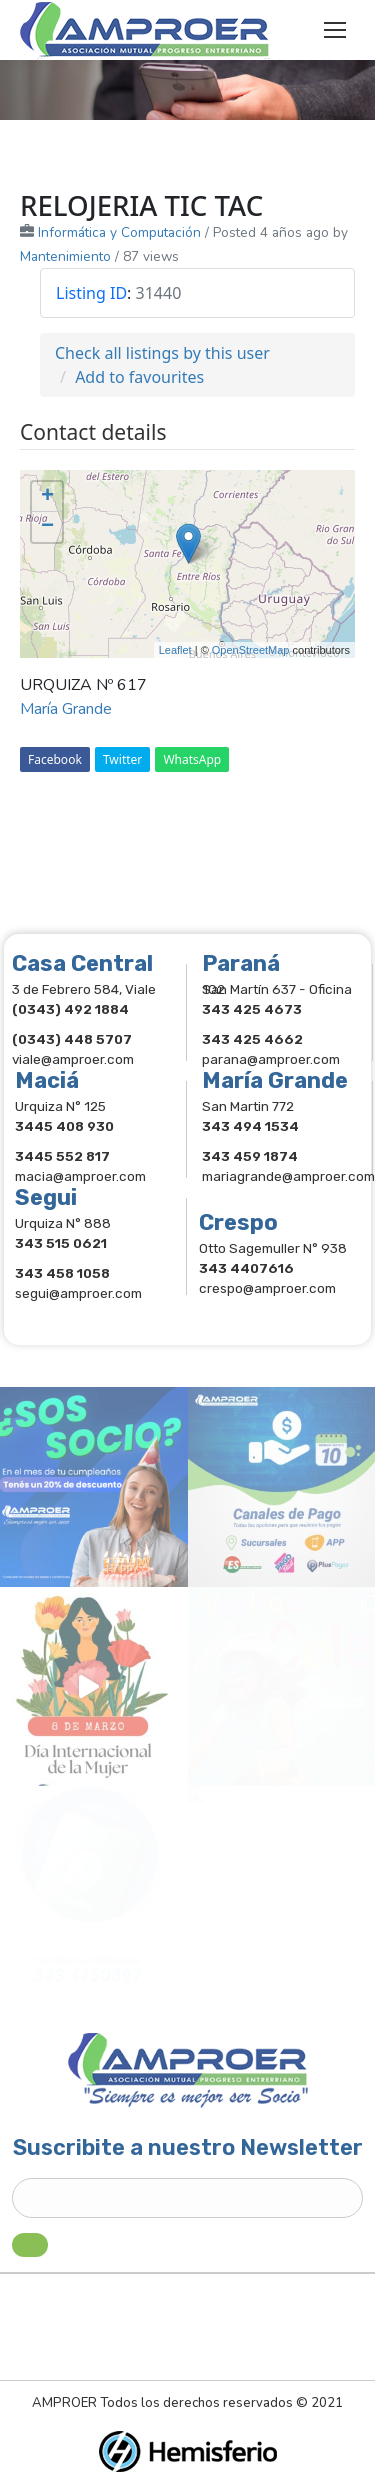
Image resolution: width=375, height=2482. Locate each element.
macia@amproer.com (80, 1176)
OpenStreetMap (251, 650)
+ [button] (47, 497)
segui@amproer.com (78, 1293)
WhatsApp (192, 759)
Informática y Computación (119, 232)
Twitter (122, 759)
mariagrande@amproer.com (288, 1176)
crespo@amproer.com (267, 1288)
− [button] (47, 527)
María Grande (66, 709)
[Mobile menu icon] (335, 30)
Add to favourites (139, 377)
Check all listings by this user (162, 353)
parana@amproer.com (271, 1059)
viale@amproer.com (73, 1059)
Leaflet (175, 650)
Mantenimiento (65, 256)
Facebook (55, 759)
